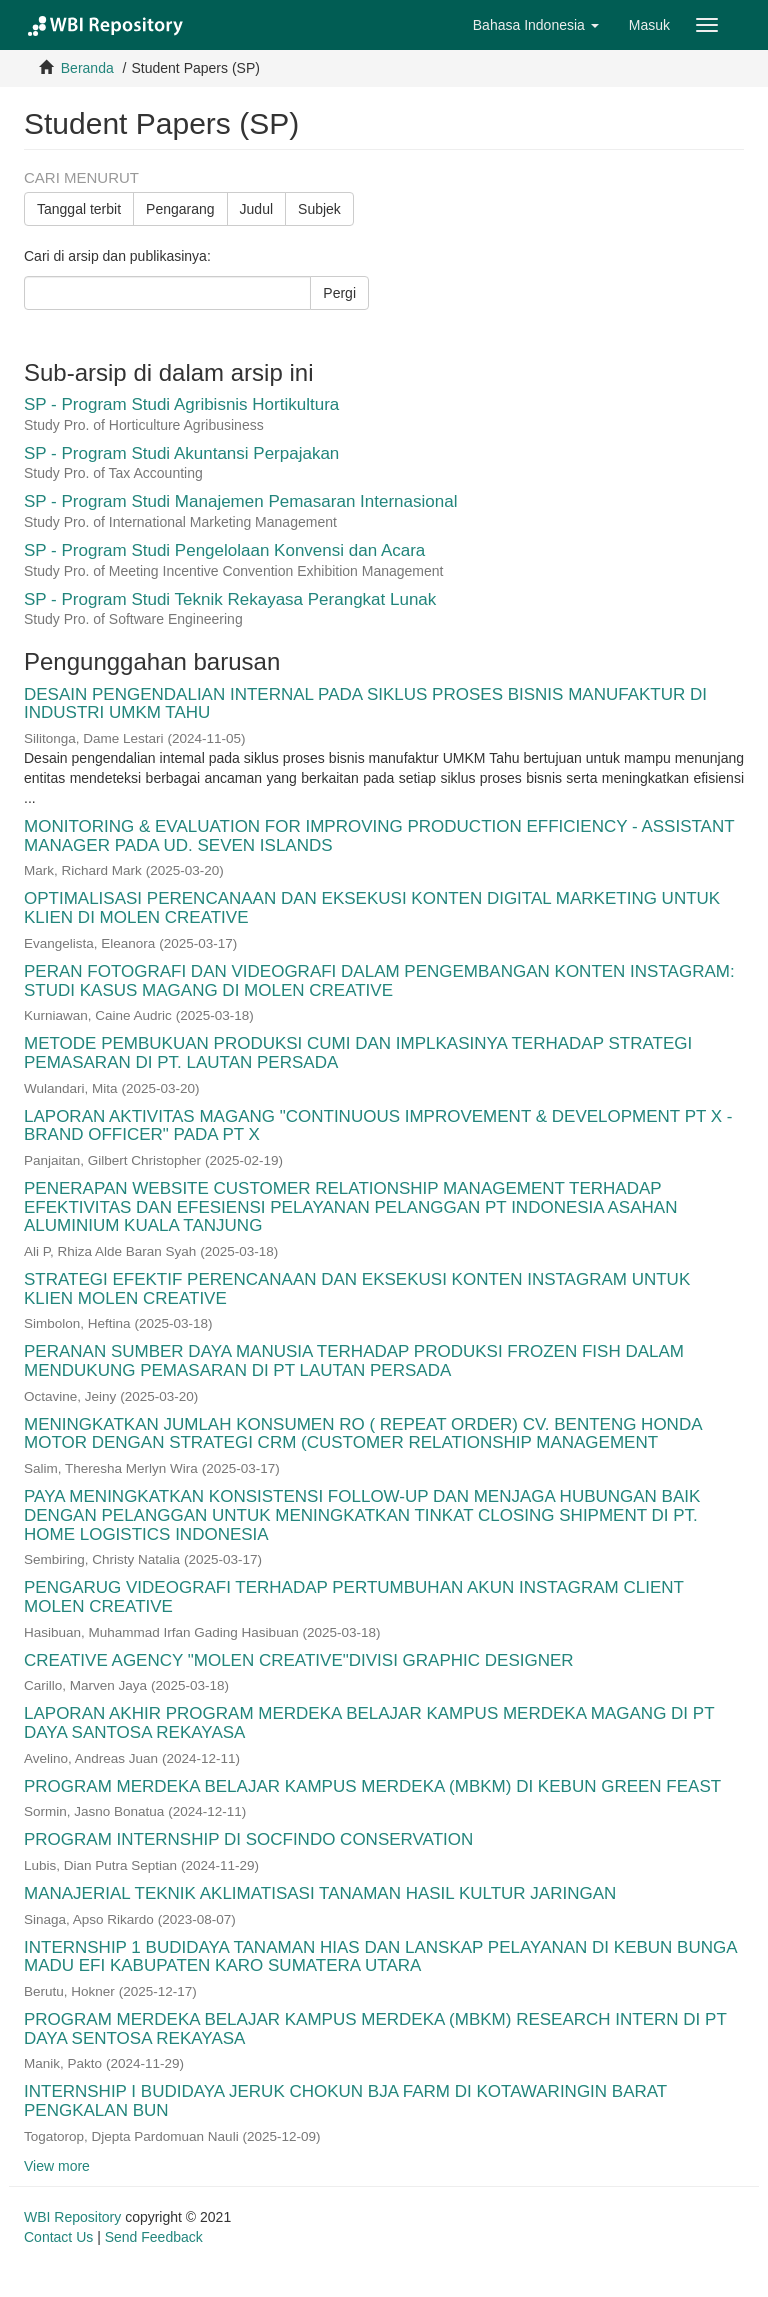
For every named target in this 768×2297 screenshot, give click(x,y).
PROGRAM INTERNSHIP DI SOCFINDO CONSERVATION (248, 1839)
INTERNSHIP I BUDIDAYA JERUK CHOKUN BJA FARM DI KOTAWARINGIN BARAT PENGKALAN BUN (345, 2101)
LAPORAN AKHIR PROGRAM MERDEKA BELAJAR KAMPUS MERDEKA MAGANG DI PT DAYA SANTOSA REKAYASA (369, 1723)
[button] (536, 25)
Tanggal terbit (79, 209)
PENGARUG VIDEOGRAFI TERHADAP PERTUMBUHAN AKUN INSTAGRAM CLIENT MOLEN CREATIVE (354, 1597)
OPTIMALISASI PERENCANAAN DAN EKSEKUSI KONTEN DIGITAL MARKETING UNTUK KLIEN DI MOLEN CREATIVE (372, 908)
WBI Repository (72, 2217)
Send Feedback (154, 2237)
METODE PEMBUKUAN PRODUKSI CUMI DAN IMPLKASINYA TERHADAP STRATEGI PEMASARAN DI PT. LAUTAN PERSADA (358, 1053)
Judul (256, 209)
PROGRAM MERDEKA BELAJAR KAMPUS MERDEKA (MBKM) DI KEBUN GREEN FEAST (372, 1786)
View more (57, 2166)
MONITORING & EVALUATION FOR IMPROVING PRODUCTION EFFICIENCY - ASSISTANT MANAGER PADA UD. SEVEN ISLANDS (379, 836)
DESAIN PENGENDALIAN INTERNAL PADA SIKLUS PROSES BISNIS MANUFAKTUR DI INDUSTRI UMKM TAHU (365, 704)
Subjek (319, 209)
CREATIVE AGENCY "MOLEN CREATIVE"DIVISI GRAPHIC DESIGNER (299, 1660)
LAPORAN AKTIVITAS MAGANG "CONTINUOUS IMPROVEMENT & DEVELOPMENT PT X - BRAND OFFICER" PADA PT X (378, 1126)
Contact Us (58, 2237)
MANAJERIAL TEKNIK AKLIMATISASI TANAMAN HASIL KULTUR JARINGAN (320, 1893)
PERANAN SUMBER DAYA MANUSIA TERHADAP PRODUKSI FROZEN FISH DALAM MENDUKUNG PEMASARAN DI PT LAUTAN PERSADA (354, 1361)
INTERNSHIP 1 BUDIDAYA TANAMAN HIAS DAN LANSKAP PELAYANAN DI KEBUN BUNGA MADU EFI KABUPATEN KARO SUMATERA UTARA (380, 1957)
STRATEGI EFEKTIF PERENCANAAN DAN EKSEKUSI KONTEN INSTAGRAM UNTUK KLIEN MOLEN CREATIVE (357, 1289)
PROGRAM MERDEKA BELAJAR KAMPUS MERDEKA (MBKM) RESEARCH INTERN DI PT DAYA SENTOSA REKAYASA (375, 2029)
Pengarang (180, 209)
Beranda (87, 68)
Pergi (339, 293)
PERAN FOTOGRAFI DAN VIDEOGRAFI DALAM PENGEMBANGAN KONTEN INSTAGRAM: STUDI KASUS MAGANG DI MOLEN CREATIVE (379, 981)
